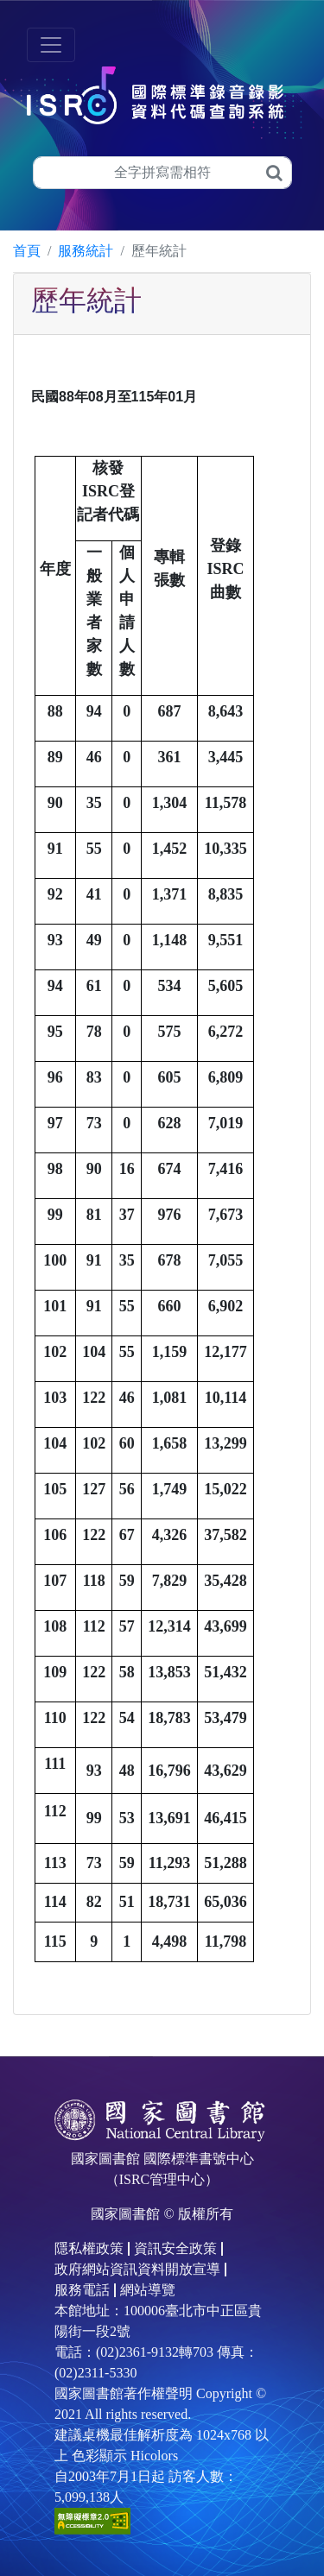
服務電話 (82, 2289)
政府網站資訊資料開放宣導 (137, 2269)
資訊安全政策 (175, 2248)
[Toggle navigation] (51, 45)
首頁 (27, 250)
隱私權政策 (89, 2248)
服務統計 (85, 250)
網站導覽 (147, 2289)
